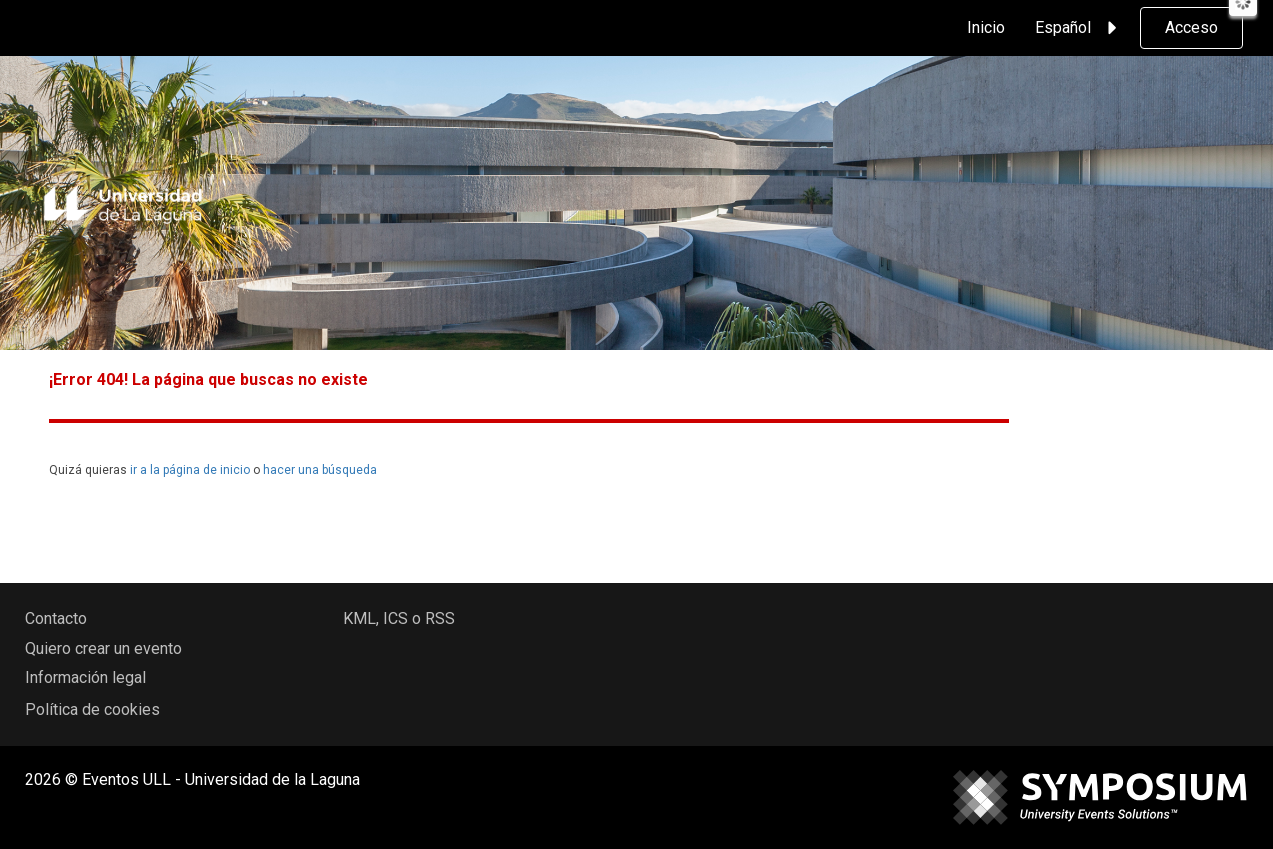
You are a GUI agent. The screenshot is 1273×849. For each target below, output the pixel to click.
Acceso (1191, 27)
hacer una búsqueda (320, 470)
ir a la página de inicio (190, 470)
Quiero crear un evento (103, 648)
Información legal (85, 677)
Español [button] (1079, 28)
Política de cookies (92, 709)
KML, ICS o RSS (399, 618)
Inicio (986, 27)
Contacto (56, 618)
